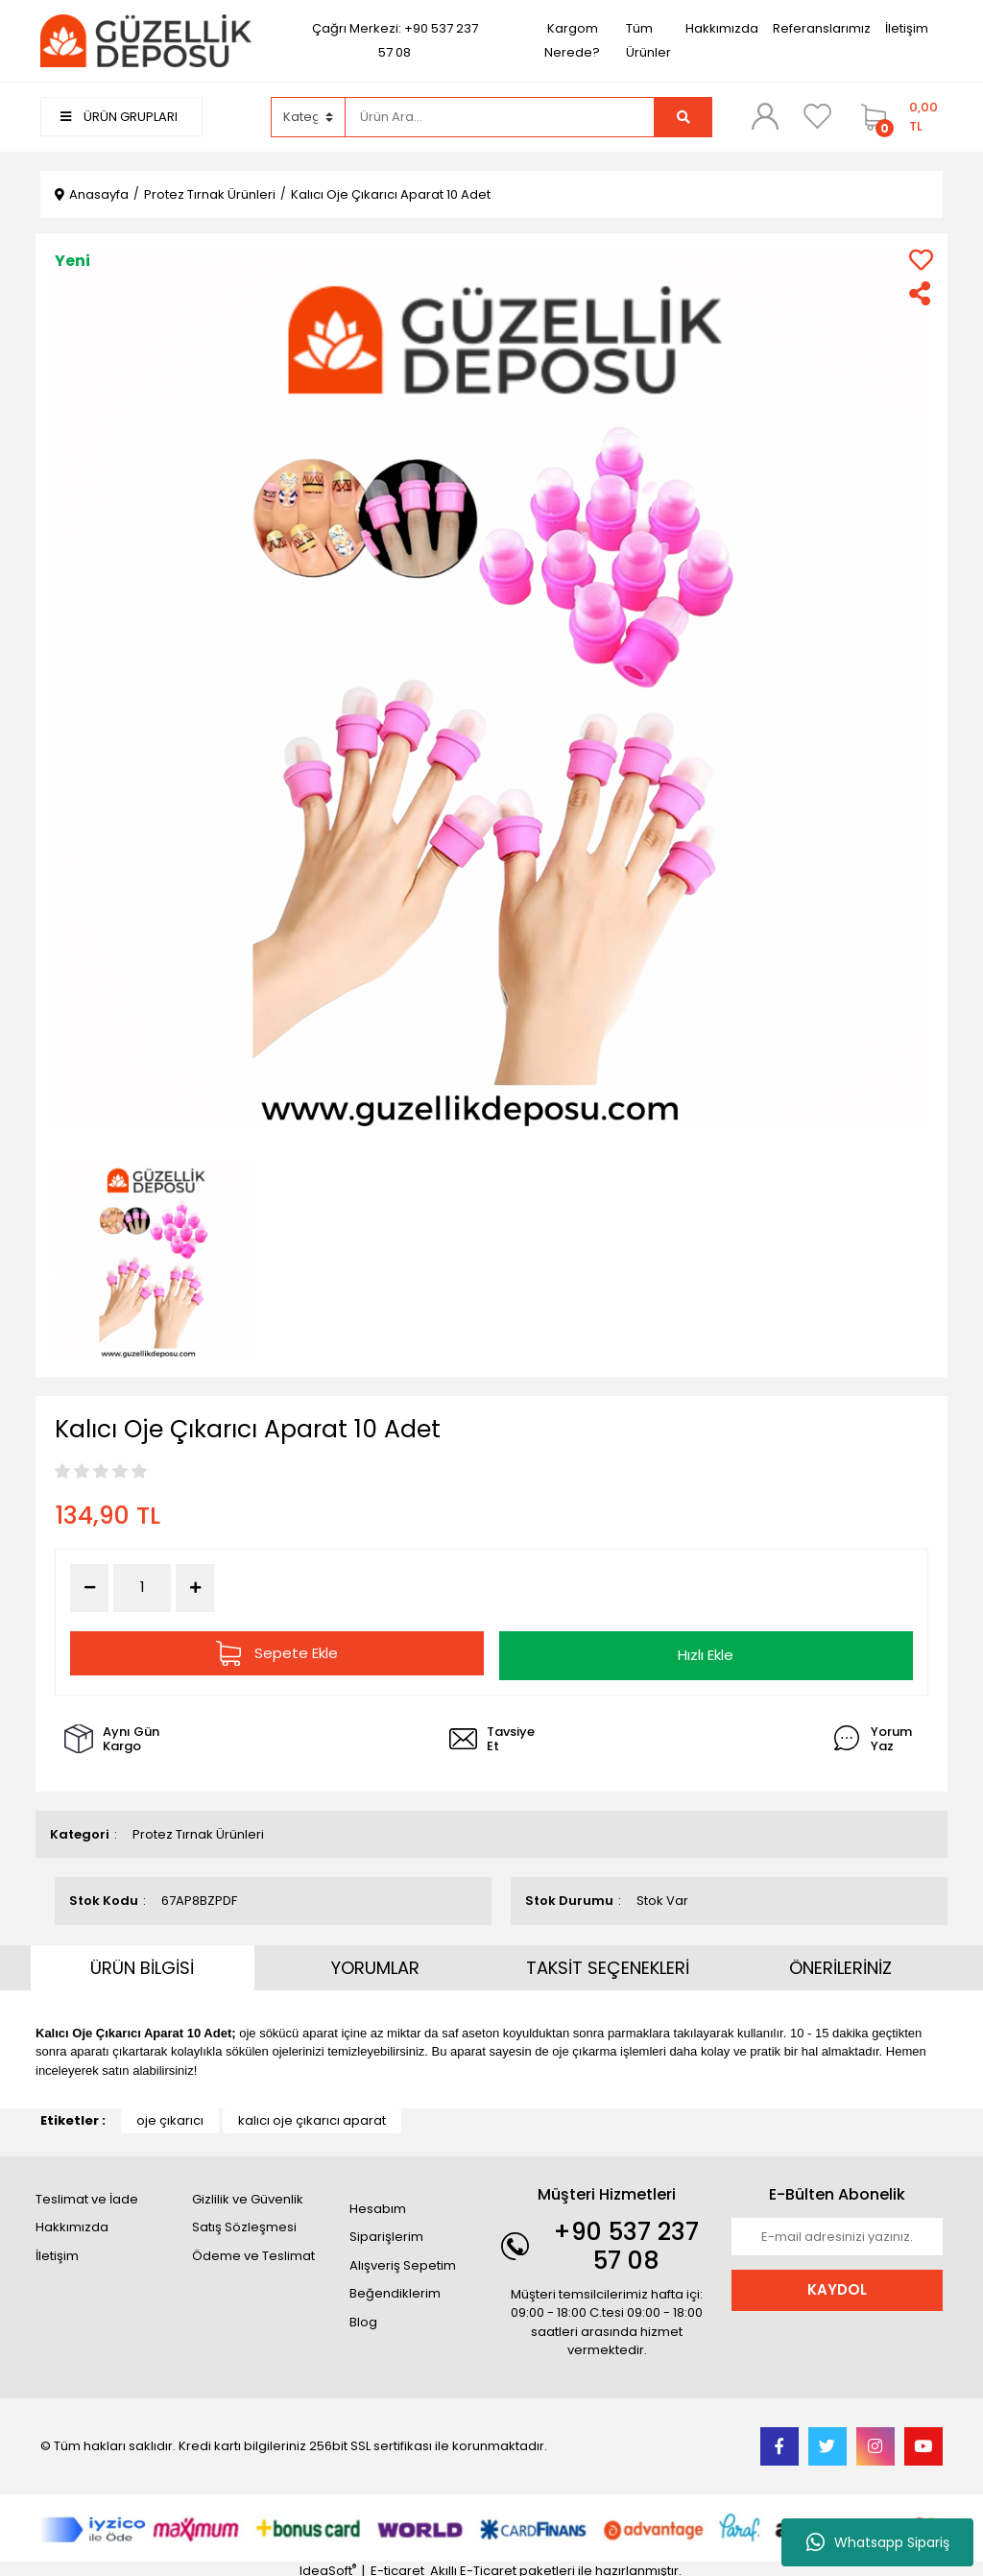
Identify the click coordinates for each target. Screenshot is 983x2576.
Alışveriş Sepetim (402, 2260)
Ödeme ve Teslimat (253, 2251)
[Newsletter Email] (837, 2232)
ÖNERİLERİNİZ (840, 1963)
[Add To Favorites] (921, 260)
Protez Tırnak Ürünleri (198, 1829)
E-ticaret (397, 2567)
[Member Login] (765, 116)
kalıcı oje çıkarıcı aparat (312, 2116)
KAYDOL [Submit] (837, 2285)
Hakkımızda (721, 28)
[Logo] (146, 40)
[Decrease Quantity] (89, 1588)
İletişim (906, 28)
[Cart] (897, 117)
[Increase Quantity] (195, 1588)
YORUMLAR (375, 1963)
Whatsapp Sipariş (877, 2542)
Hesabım (377, 2204)
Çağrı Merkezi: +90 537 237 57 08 (395, 40)
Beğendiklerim (395, 2289)
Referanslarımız (822, 28)
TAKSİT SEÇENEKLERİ (607, 1963)
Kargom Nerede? (572, 40)
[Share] (921, 293)
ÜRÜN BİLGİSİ (142, 1963)
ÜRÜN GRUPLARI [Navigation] (119, 117)
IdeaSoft (328, 2567)
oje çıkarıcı (170, 2116)
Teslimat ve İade (87, 2194)
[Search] (500, 117)
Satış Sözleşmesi (244, 2223)
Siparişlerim (386, 2233)
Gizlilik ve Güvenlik (247, 2194)
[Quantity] (142, 1588)
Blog (363, 2317)
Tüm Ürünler (648, 40)
